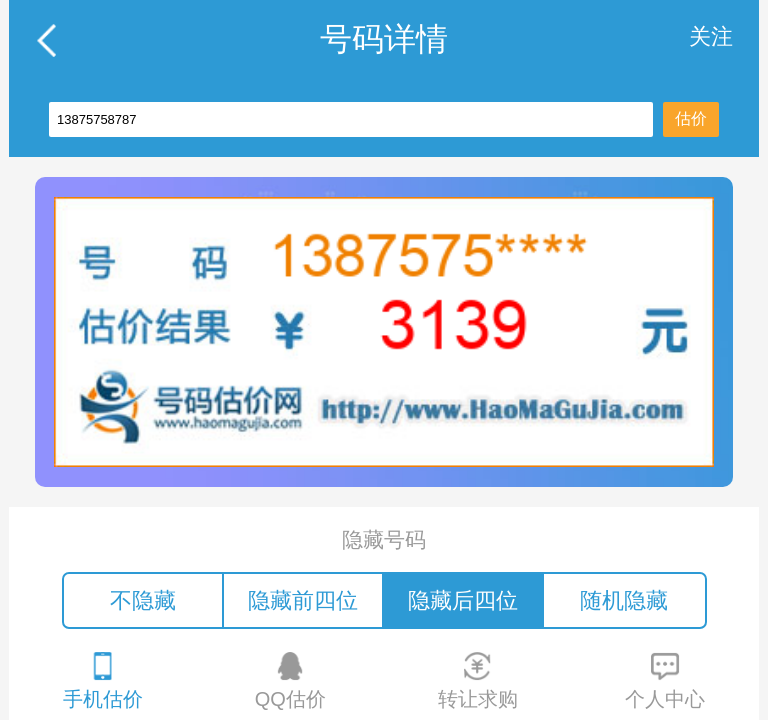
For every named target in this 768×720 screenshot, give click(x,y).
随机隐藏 (624, 600)
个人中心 (665, 680)
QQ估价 (290, 680)
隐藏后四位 (463, 600)
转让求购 (478, 680)
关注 (711, 36)
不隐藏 (143, 600)
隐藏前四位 (303, 600)
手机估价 (103, 680)
